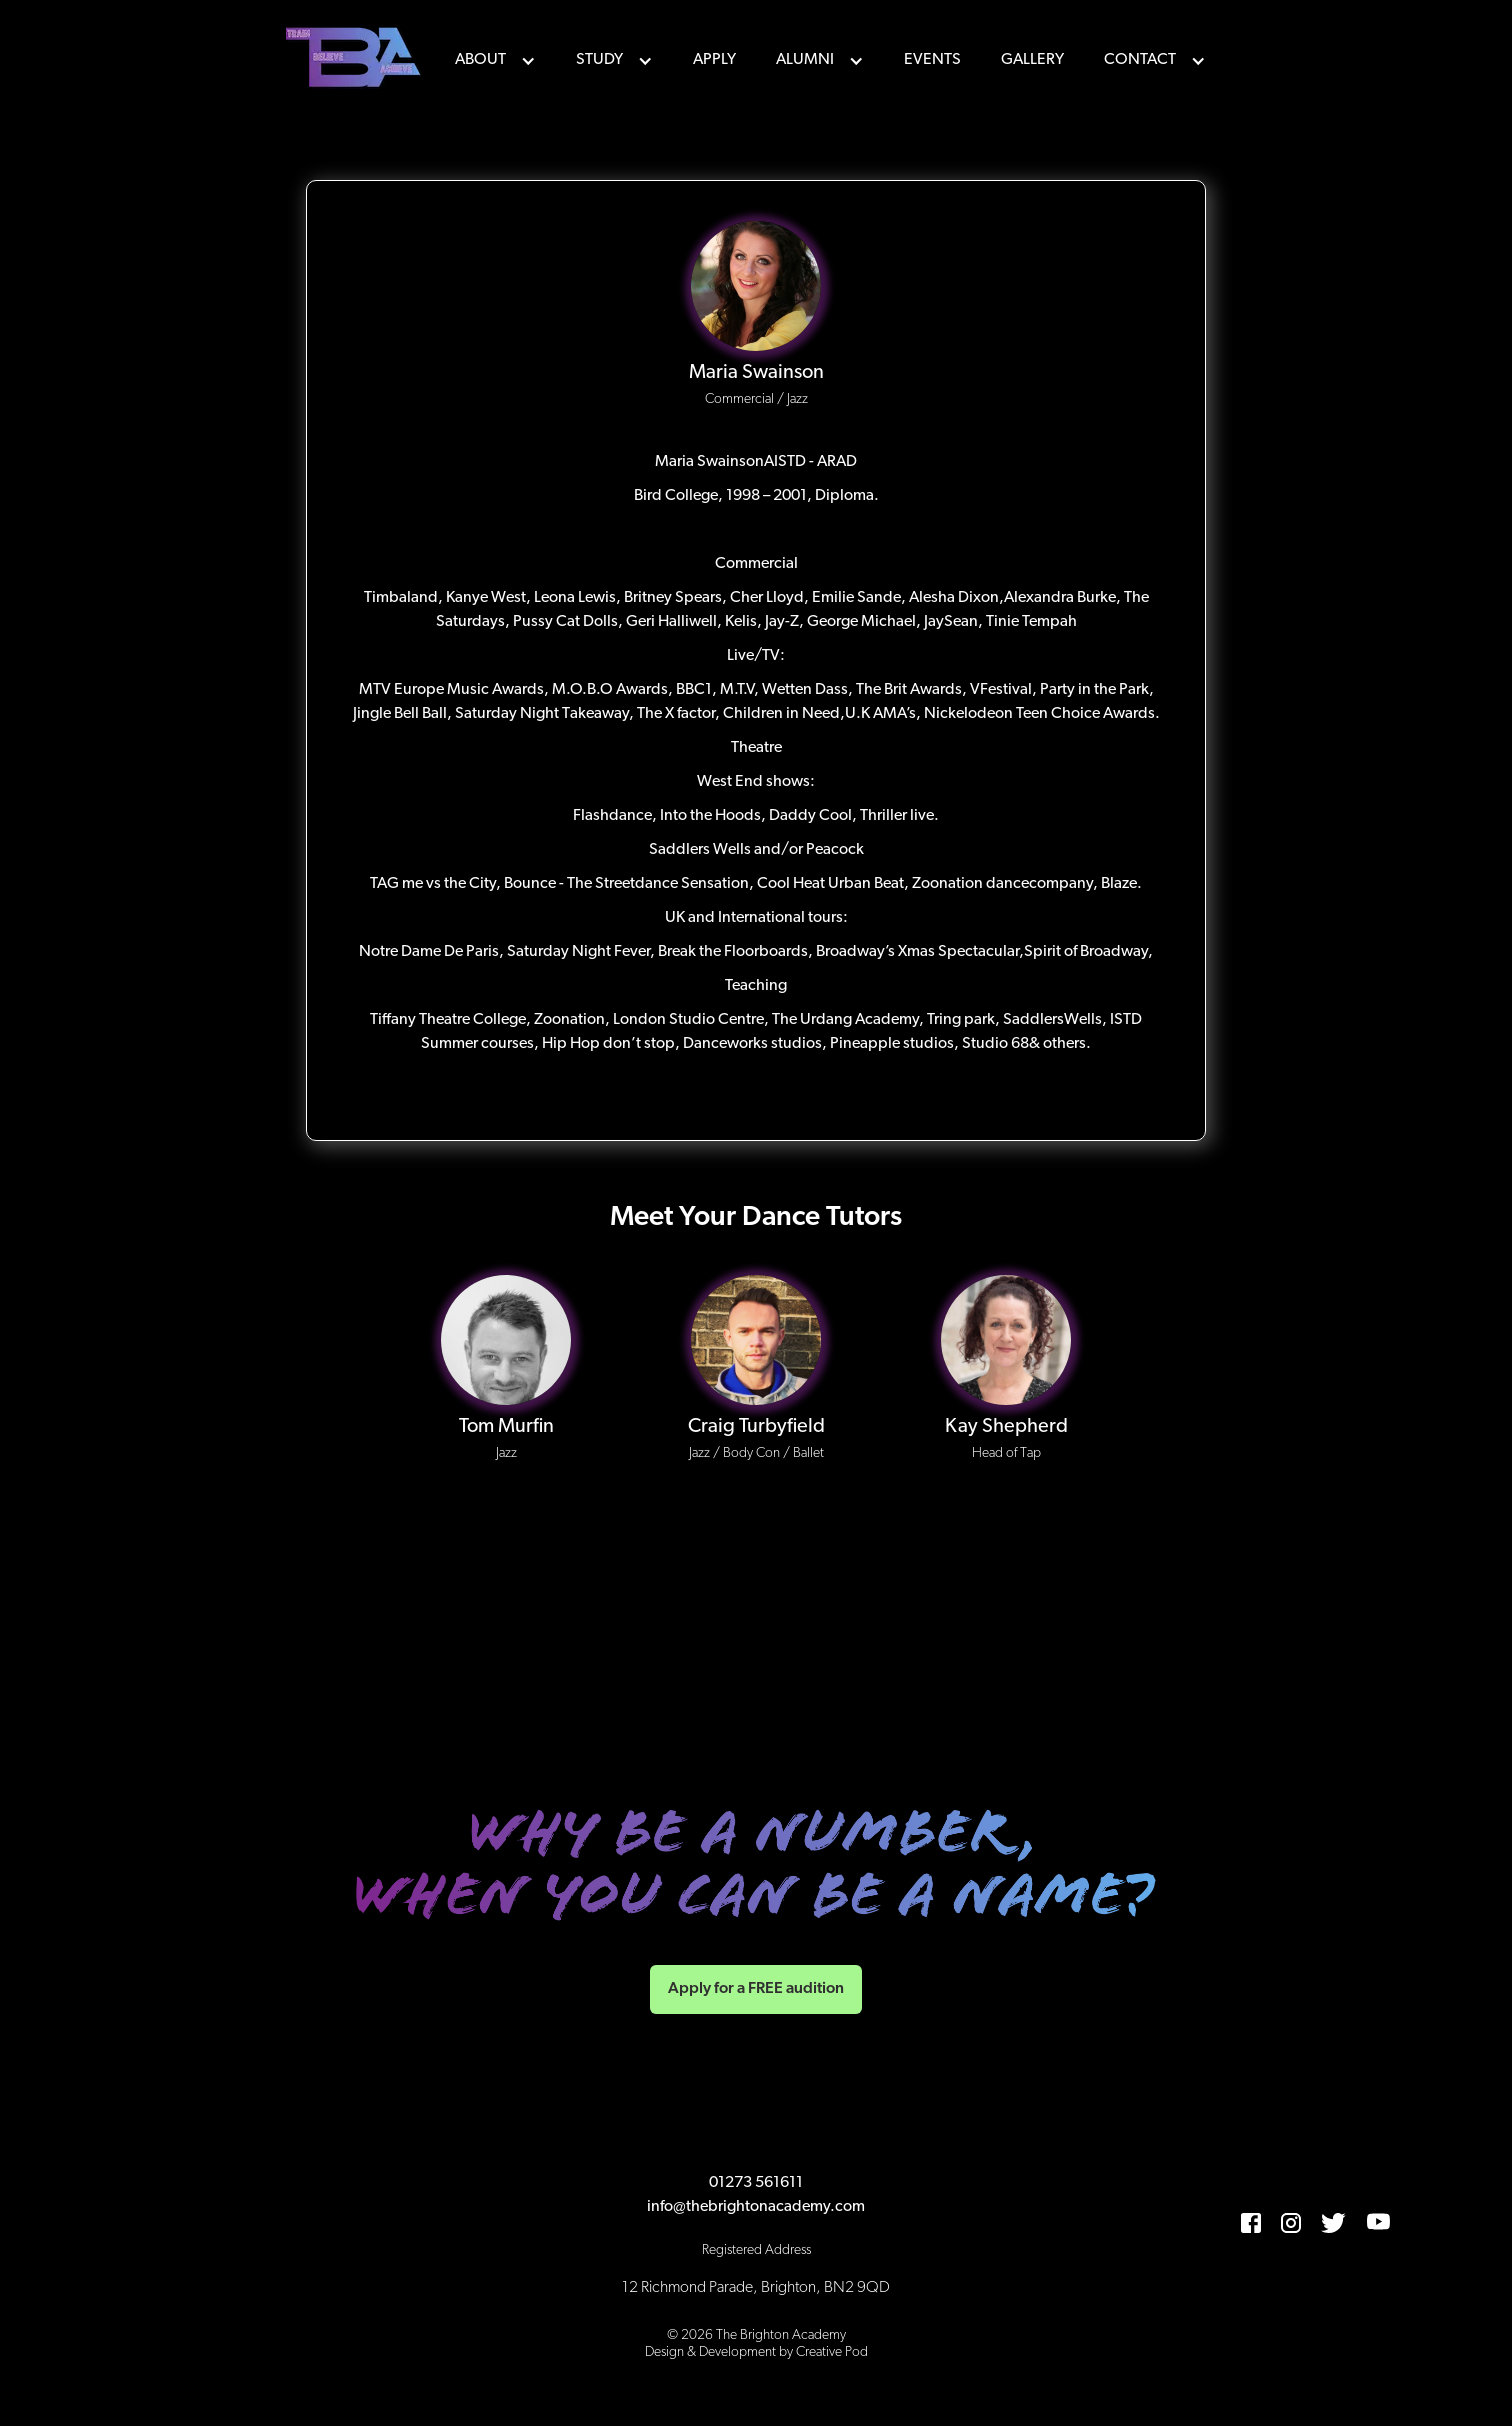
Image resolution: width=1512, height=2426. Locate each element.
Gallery (1032, 60)
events (932, 60)
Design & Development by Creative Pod (756, 2352)
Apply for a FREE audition (756, 1989)
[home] (356, 60)
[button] (495, 60)
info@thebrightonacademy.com (756, 2207)
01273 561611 (756, 2183)
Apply (714, 60)
